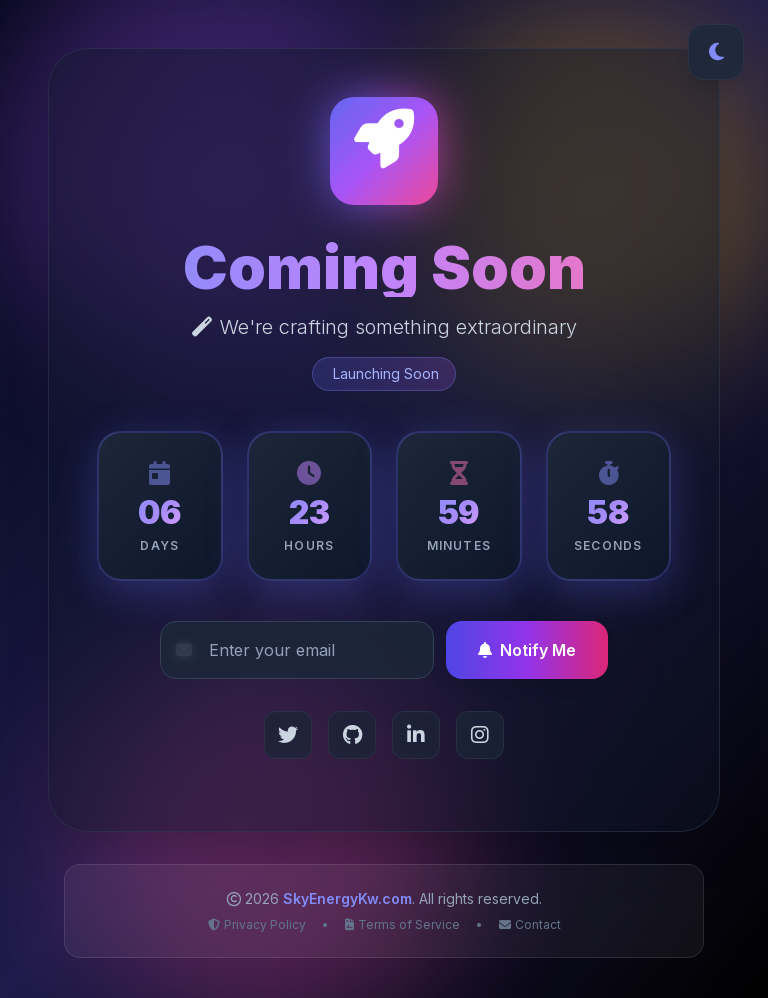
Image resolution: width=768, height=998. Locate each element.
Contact (530, 924)
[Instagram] (480, 735)
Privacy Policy (257, 924)
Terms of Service (402, 924)
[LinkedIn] (416, 735)
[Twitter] (288, 735)
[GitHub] (352, 735)
